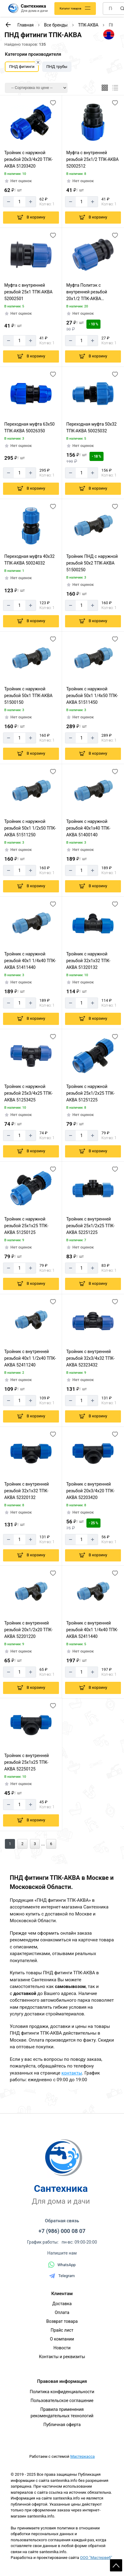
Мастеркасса (82, 2456)
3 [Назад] (35, 1844)
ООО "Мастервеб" (96, 2557)
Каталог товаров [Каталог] (70, 8)
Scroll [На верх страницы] (116, 2565)
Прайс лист (62, 2330)
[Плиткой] (105, 88)
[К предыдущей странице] (7, 24)
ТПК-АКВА (88, 25)
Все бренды (55, 25)
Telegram (62, 2275)
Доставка (61, 2303)
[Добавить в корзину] (31, 217)
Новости (62, 2347)
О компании (62, 2339)
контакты (71, 2073)
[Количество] (19, 201)
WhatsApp (62, 2265)
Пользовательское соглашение (62, 2400)
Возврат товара (62, 2321)
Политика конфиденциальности (62, 2391)
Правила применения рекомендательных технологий (62, 2412)
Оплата (62, 2312)
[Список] (115, 88)
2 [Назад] (22, 1844)
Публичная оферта (62, 2424)
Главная (25, 25)
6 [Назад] (51, 1844)
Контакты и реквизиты (62, 2356)
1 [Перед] (10, 1844)
